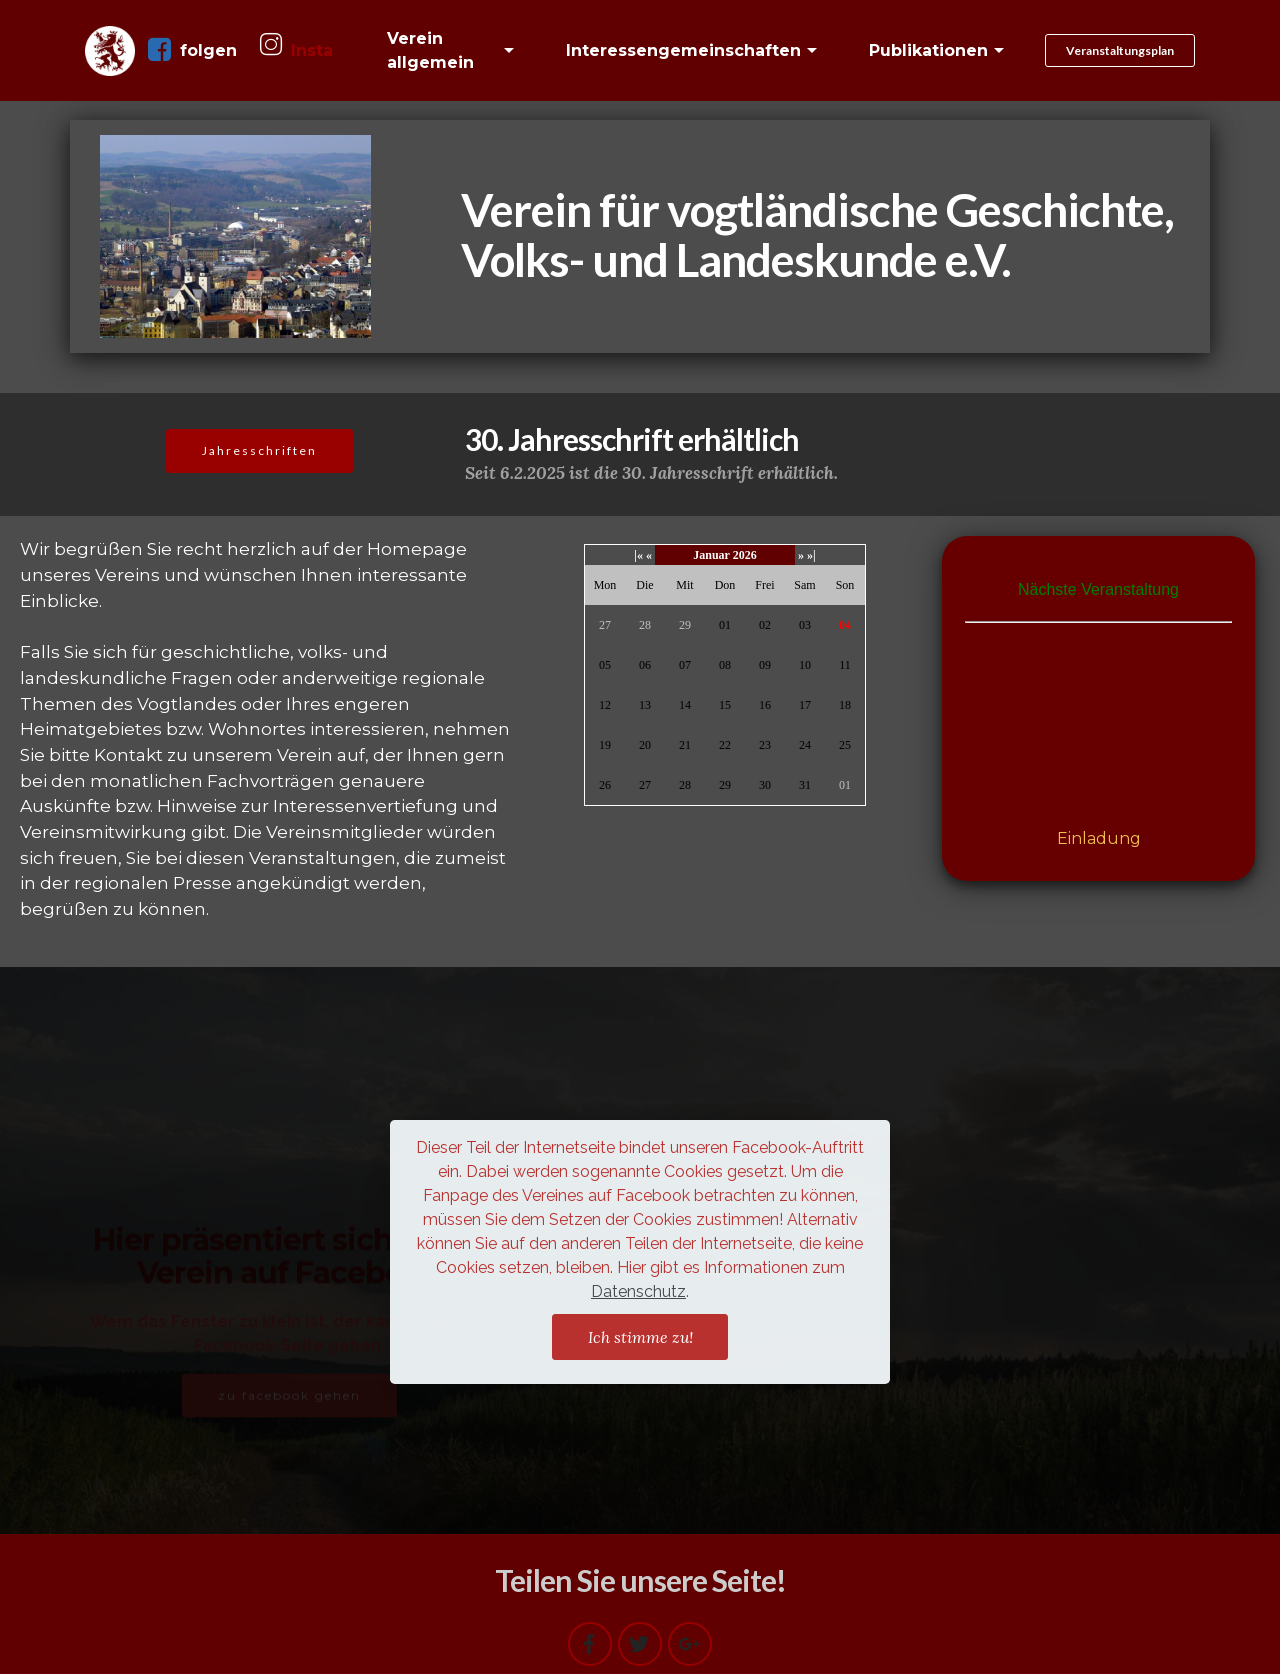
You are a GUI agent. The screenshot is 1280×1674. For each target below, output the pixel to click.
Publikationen (928, 50)
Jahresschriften (259, 450)
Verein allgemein (430, 50)
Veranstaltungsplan (1120, 50)
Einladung (1099, 838)
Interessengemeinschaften (683, 50)
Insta (296, 49)
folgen (192, 50)
